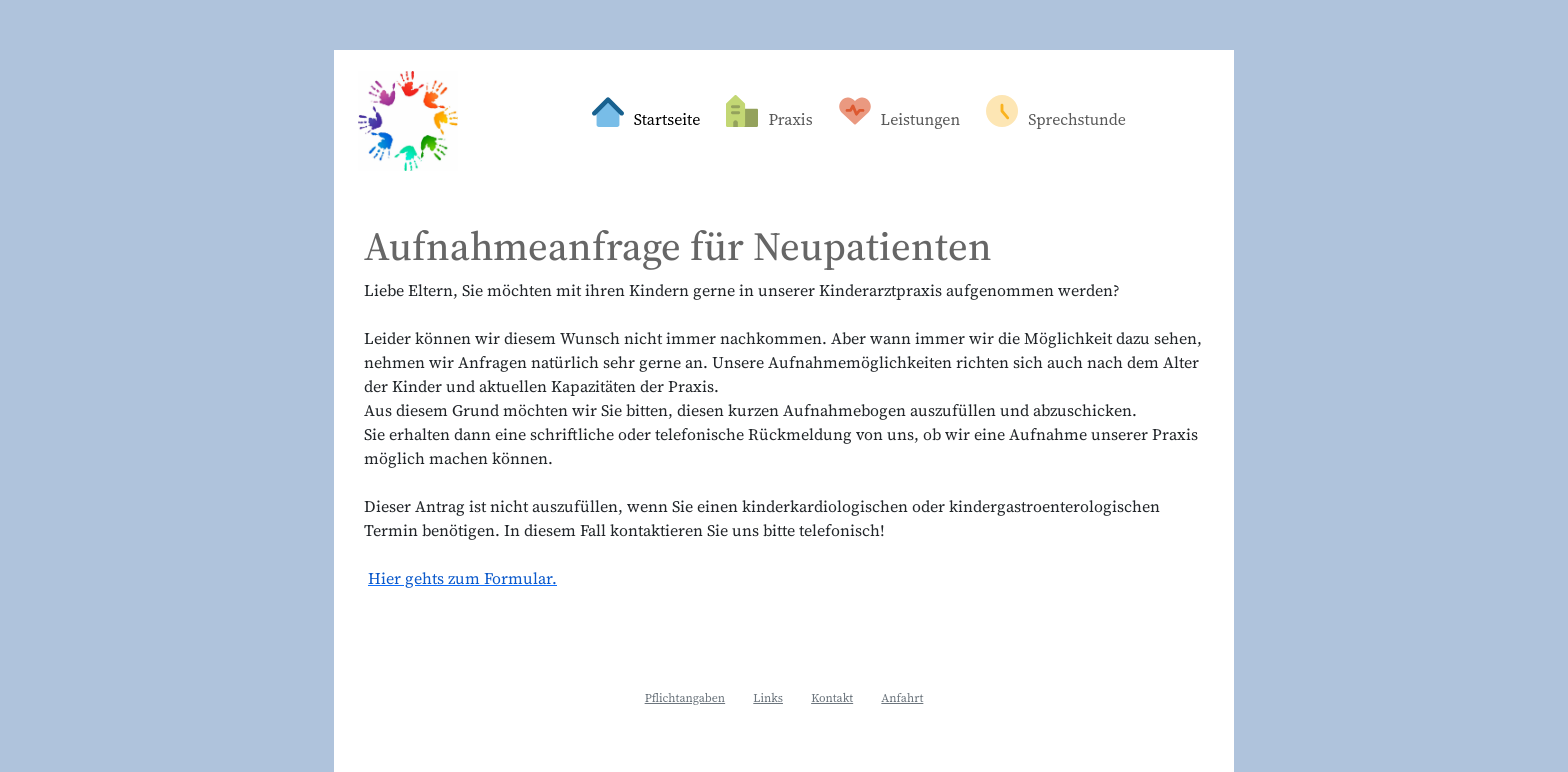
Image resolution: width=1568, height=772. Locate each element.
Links (768, 698)
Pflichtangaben (685, 698)
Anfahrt (902, 698)
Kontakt (832, 698)
